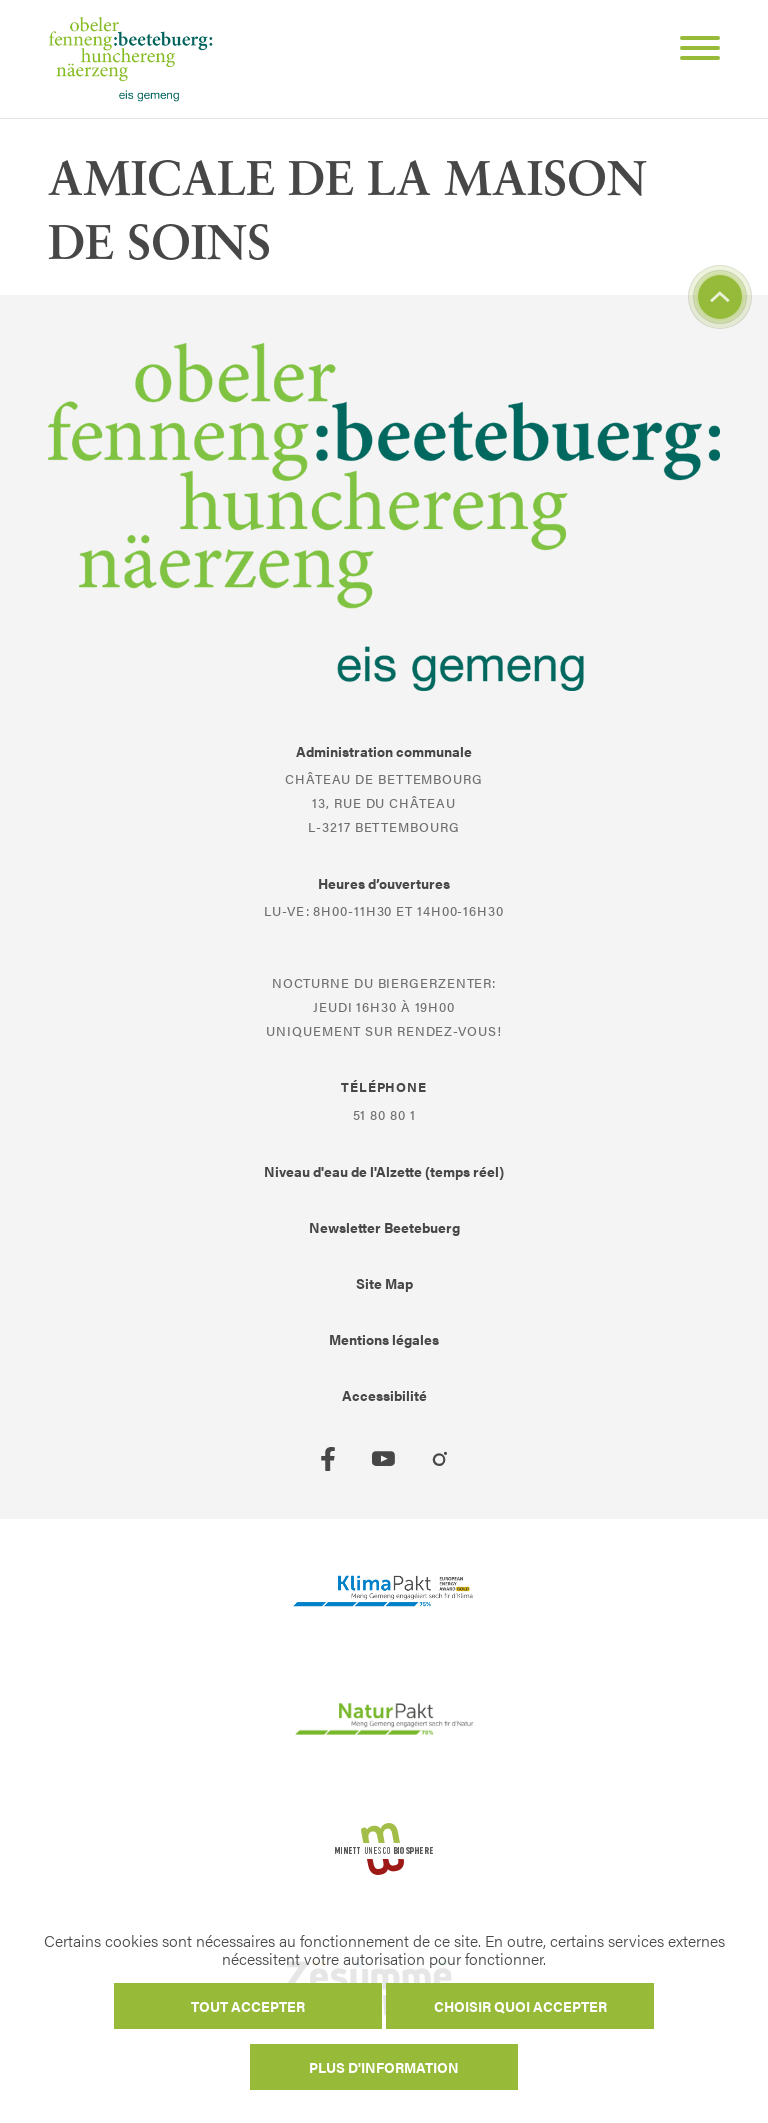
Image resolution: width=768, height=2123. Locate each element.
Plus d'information (384, 2067)
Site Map (384, 1283)
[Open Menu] (692, 51)
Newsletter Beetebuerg (384, 1227)
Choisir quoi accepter (520, 2006)
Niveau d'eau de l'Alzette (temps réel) (384, 1171)
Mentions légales (384, 1339)
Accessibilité (384, 1395)
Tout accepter (248, 2006)
